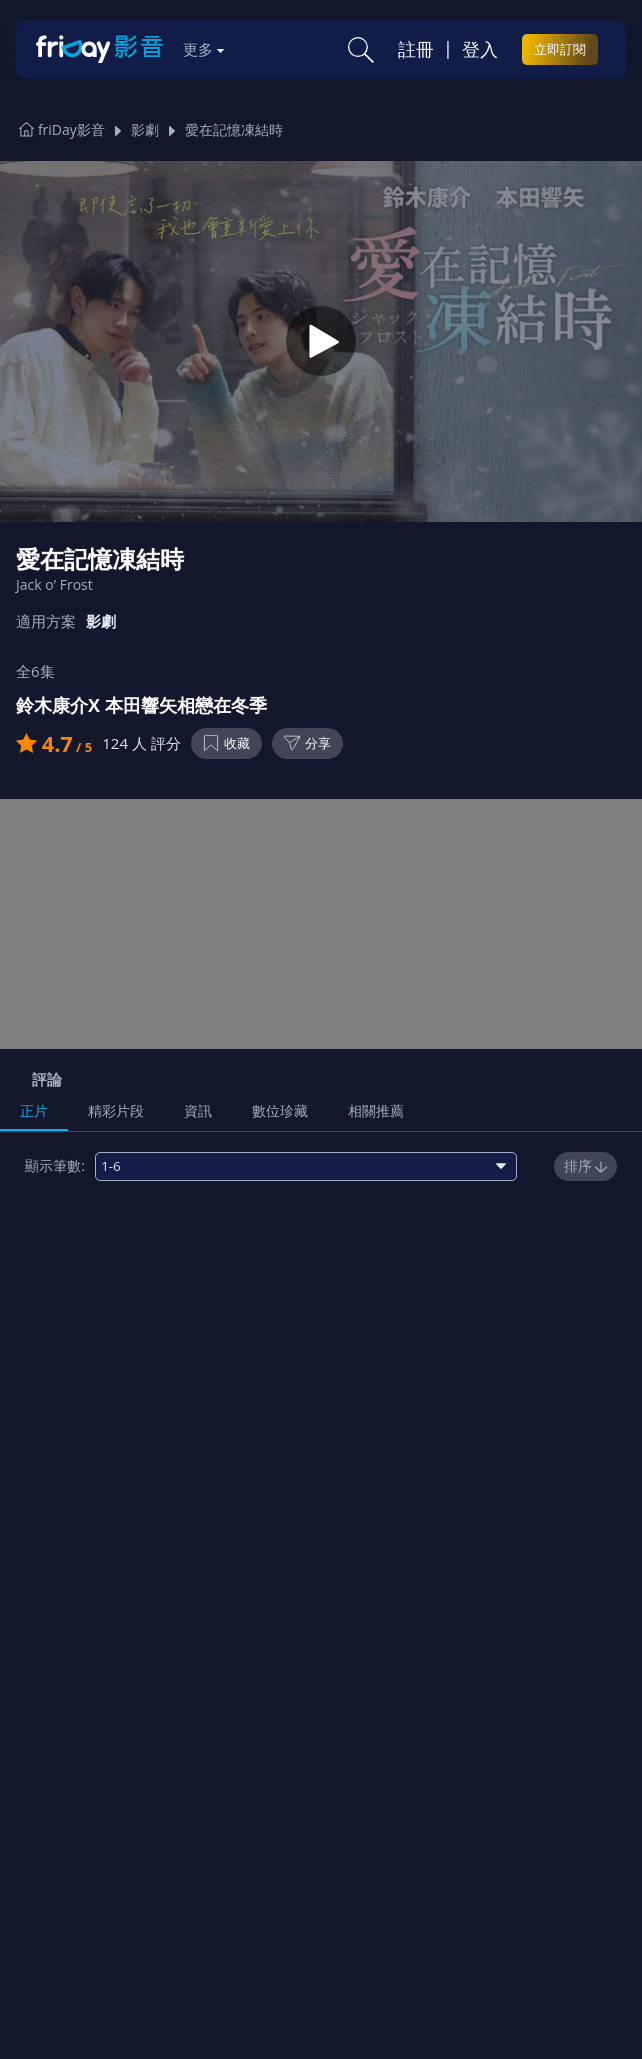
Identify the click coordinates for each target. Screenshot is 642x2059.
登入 (480, 49)
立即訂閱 (560, 49)
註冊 (416, 49)
